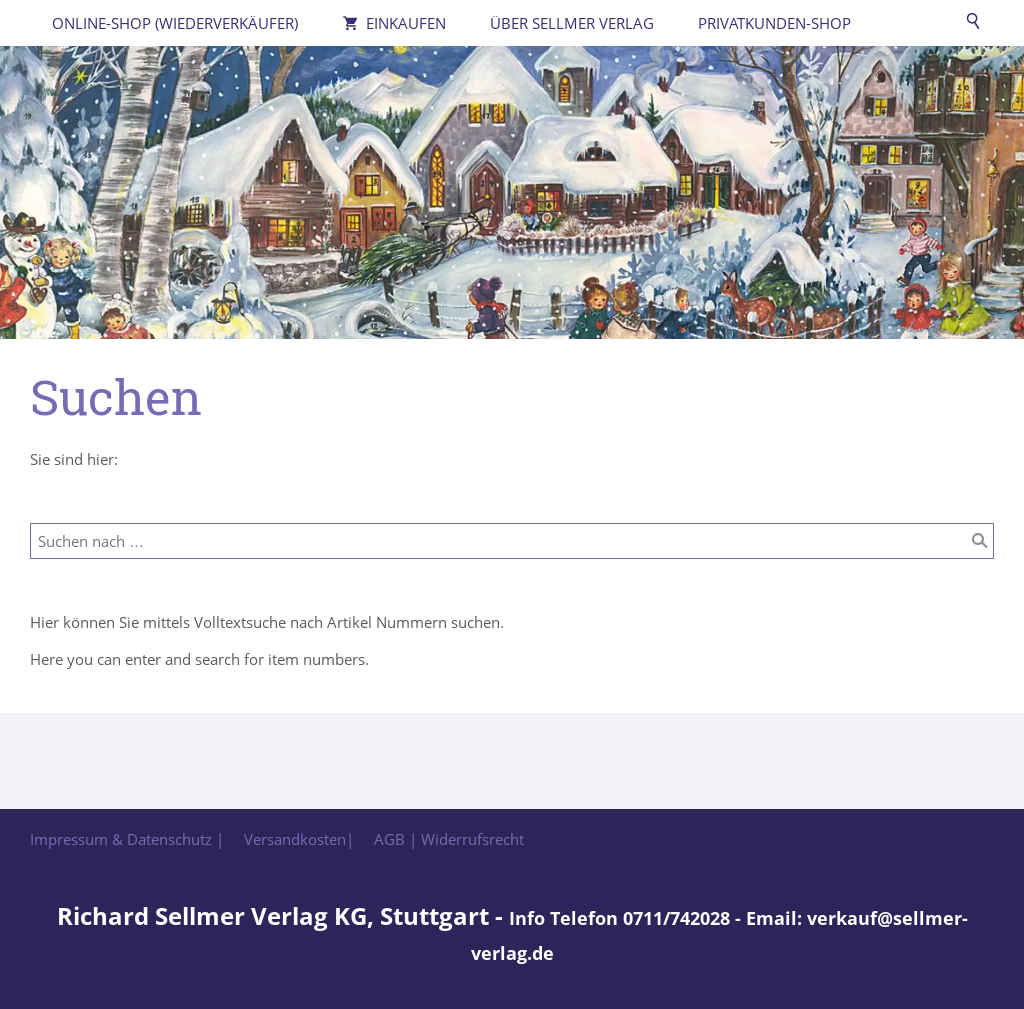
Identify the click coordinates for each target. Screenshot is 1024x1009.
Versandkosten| (299, 839)
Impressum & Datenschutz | (127, 839)
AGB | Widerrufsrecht (449, 839)
